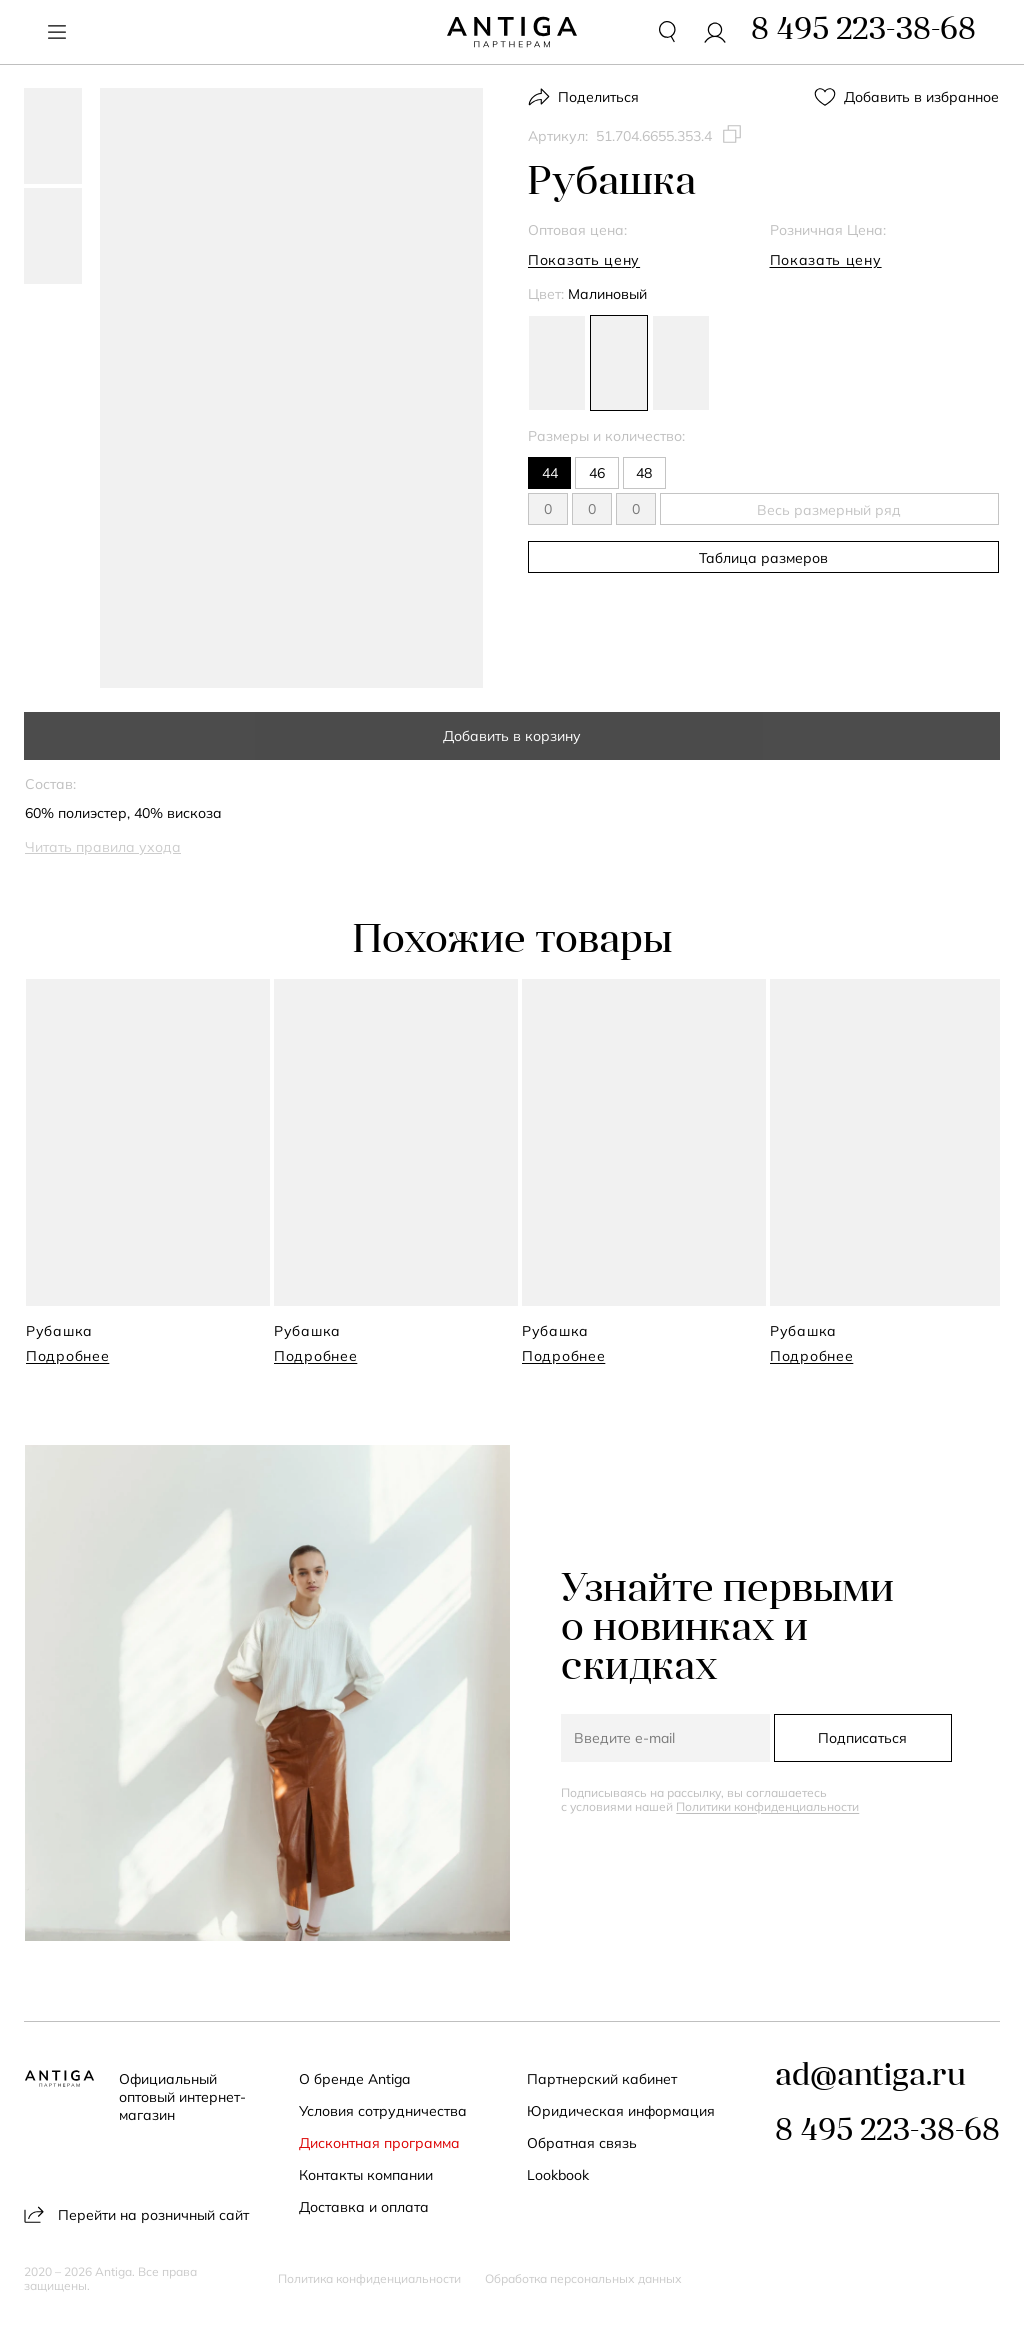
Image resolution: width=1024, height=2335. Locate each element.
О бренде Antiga (355, 2079)
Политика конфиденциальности (369, 2279)
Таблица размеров (763, 558)
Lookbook (559, 2175)
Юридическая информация (622, 2111)
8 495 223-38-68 (887, 2133)
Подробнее (67, 1356)
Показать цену (584, 260)
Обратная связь (583, 2143)
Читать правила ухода (103, 847)
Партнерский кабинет (603, 2079)
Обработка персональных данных (583, 2279)
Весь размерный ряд (818, 510)
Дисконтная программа (380, 2143)
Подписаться (862, 1737)
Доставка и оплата (365, 2207)
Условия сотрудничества (384, 2111)
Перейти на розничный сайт (136, 2214)
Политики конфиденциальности (768, 1805)
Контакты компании (367, 2175)
